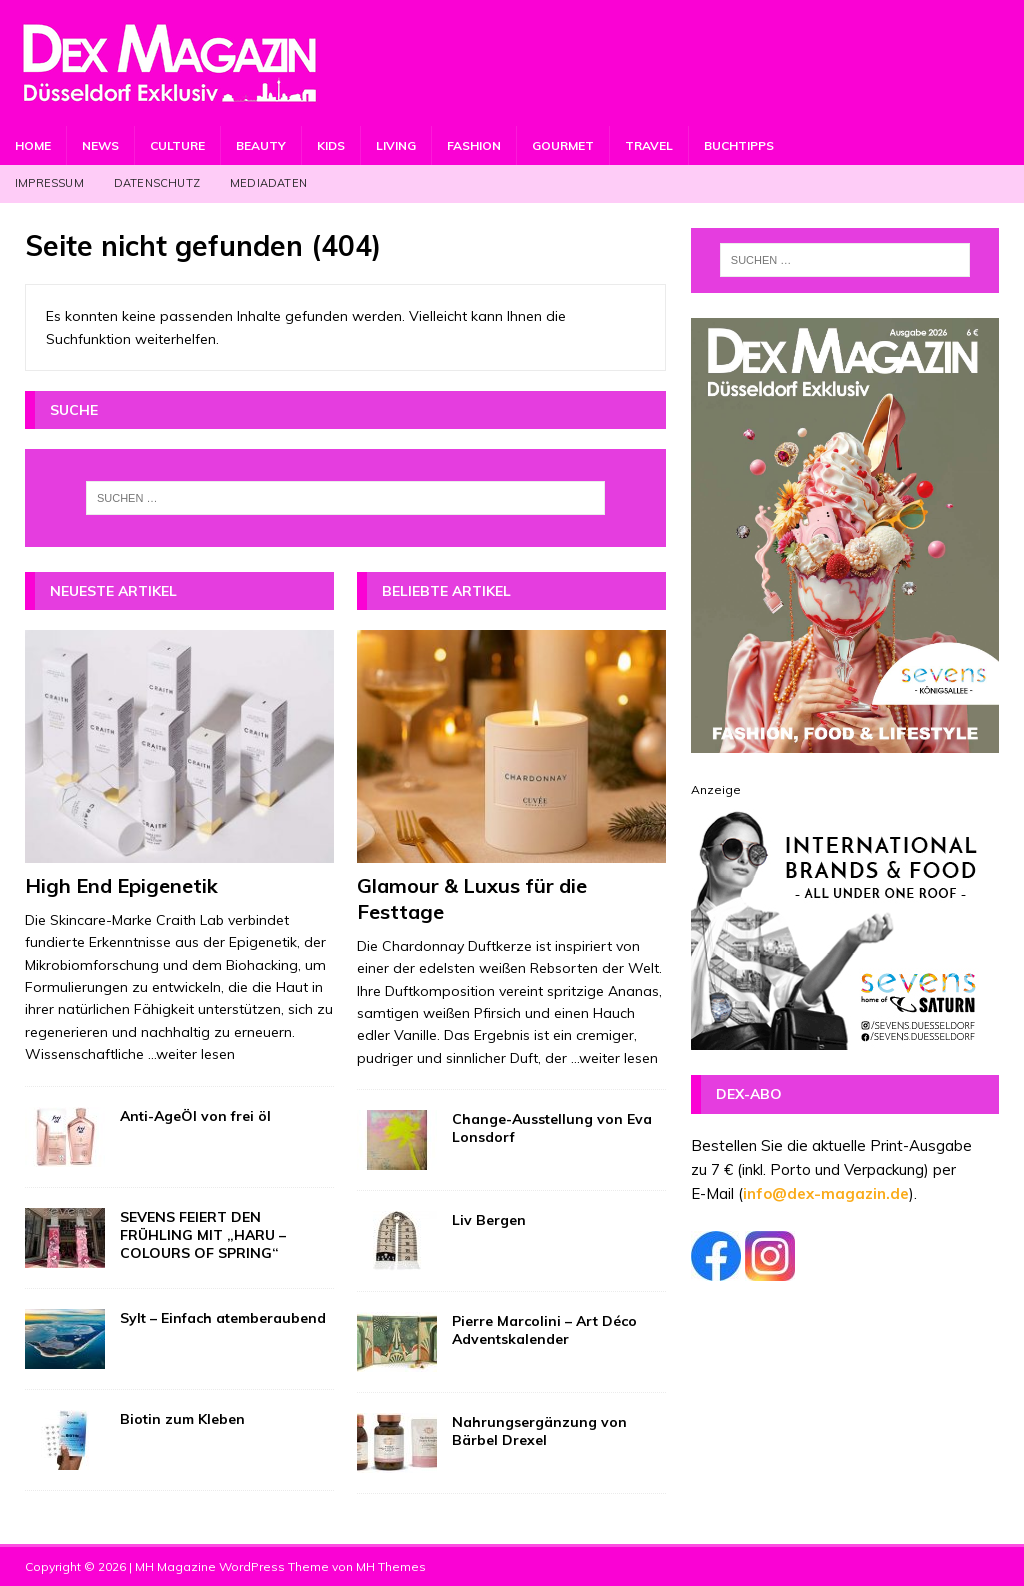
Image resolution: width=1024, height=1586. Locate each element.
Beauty (261, 145)
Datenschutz (157, 183)
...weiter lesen (191, 1054)
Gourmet (563, 145)
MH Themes (391, 1566)
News (100, 145)
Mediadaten (268, 183)
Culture (177, 145)
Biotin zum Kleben (182, 1419)
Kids (331, 145)
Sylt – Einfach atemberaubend (223, 1318)
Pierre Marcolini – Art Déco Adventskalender (544, 1330)
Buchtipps (739, 145)
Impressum (49, 183)
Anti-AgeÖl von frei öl (195, 1116)
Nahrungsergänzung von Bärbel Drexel (539, 1431)
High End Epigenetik (121, 885)
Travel (649, 145)
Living (396, 145)
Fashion (474, 145)
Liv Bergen (489, 1220)
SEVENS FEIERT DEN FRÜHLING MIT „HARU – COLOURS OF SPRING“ (203, 1235)
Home (33, 145)
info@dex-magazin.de (826, 1193)
